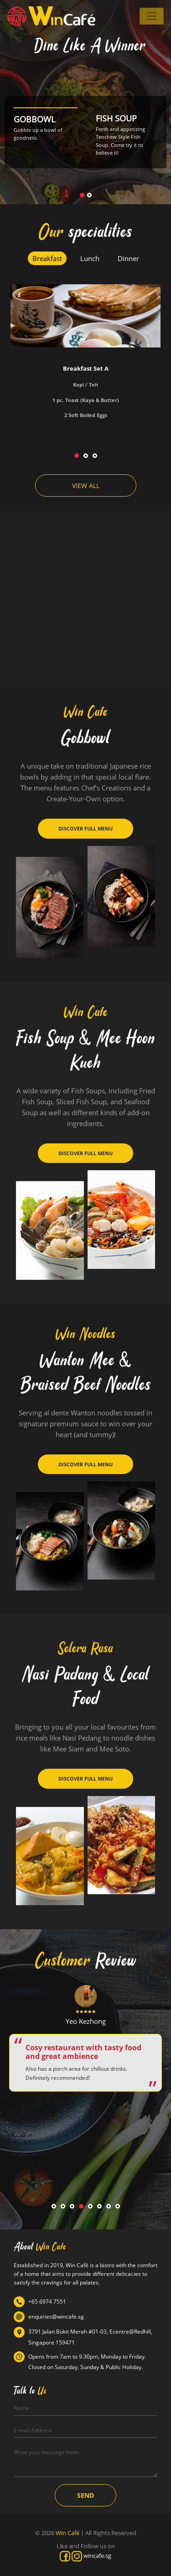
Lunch (89, 258)
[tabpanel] (85, 360)
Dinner (128, 258)
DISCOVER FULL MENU (85, 828)
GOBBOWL (34, 119)
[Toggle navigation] (152, 16)
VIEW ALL (85, 485)
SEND (85, 2495)
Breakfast (47, 258)
